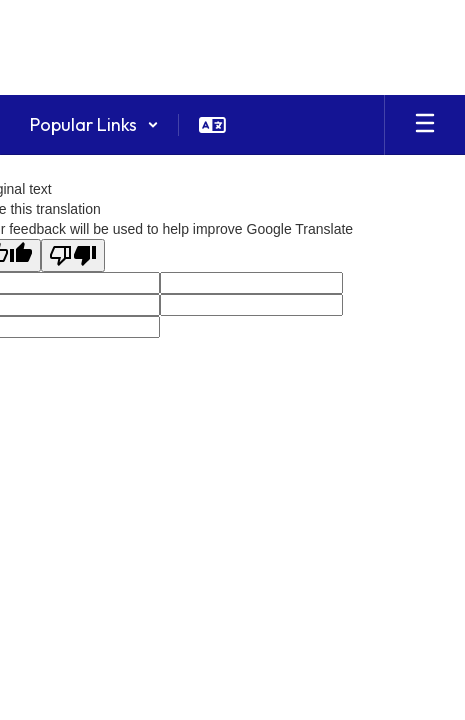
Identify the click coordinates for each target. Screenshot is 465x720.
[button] (94, 125)
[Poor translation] (73, 255)
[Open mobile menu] (425, 125)
